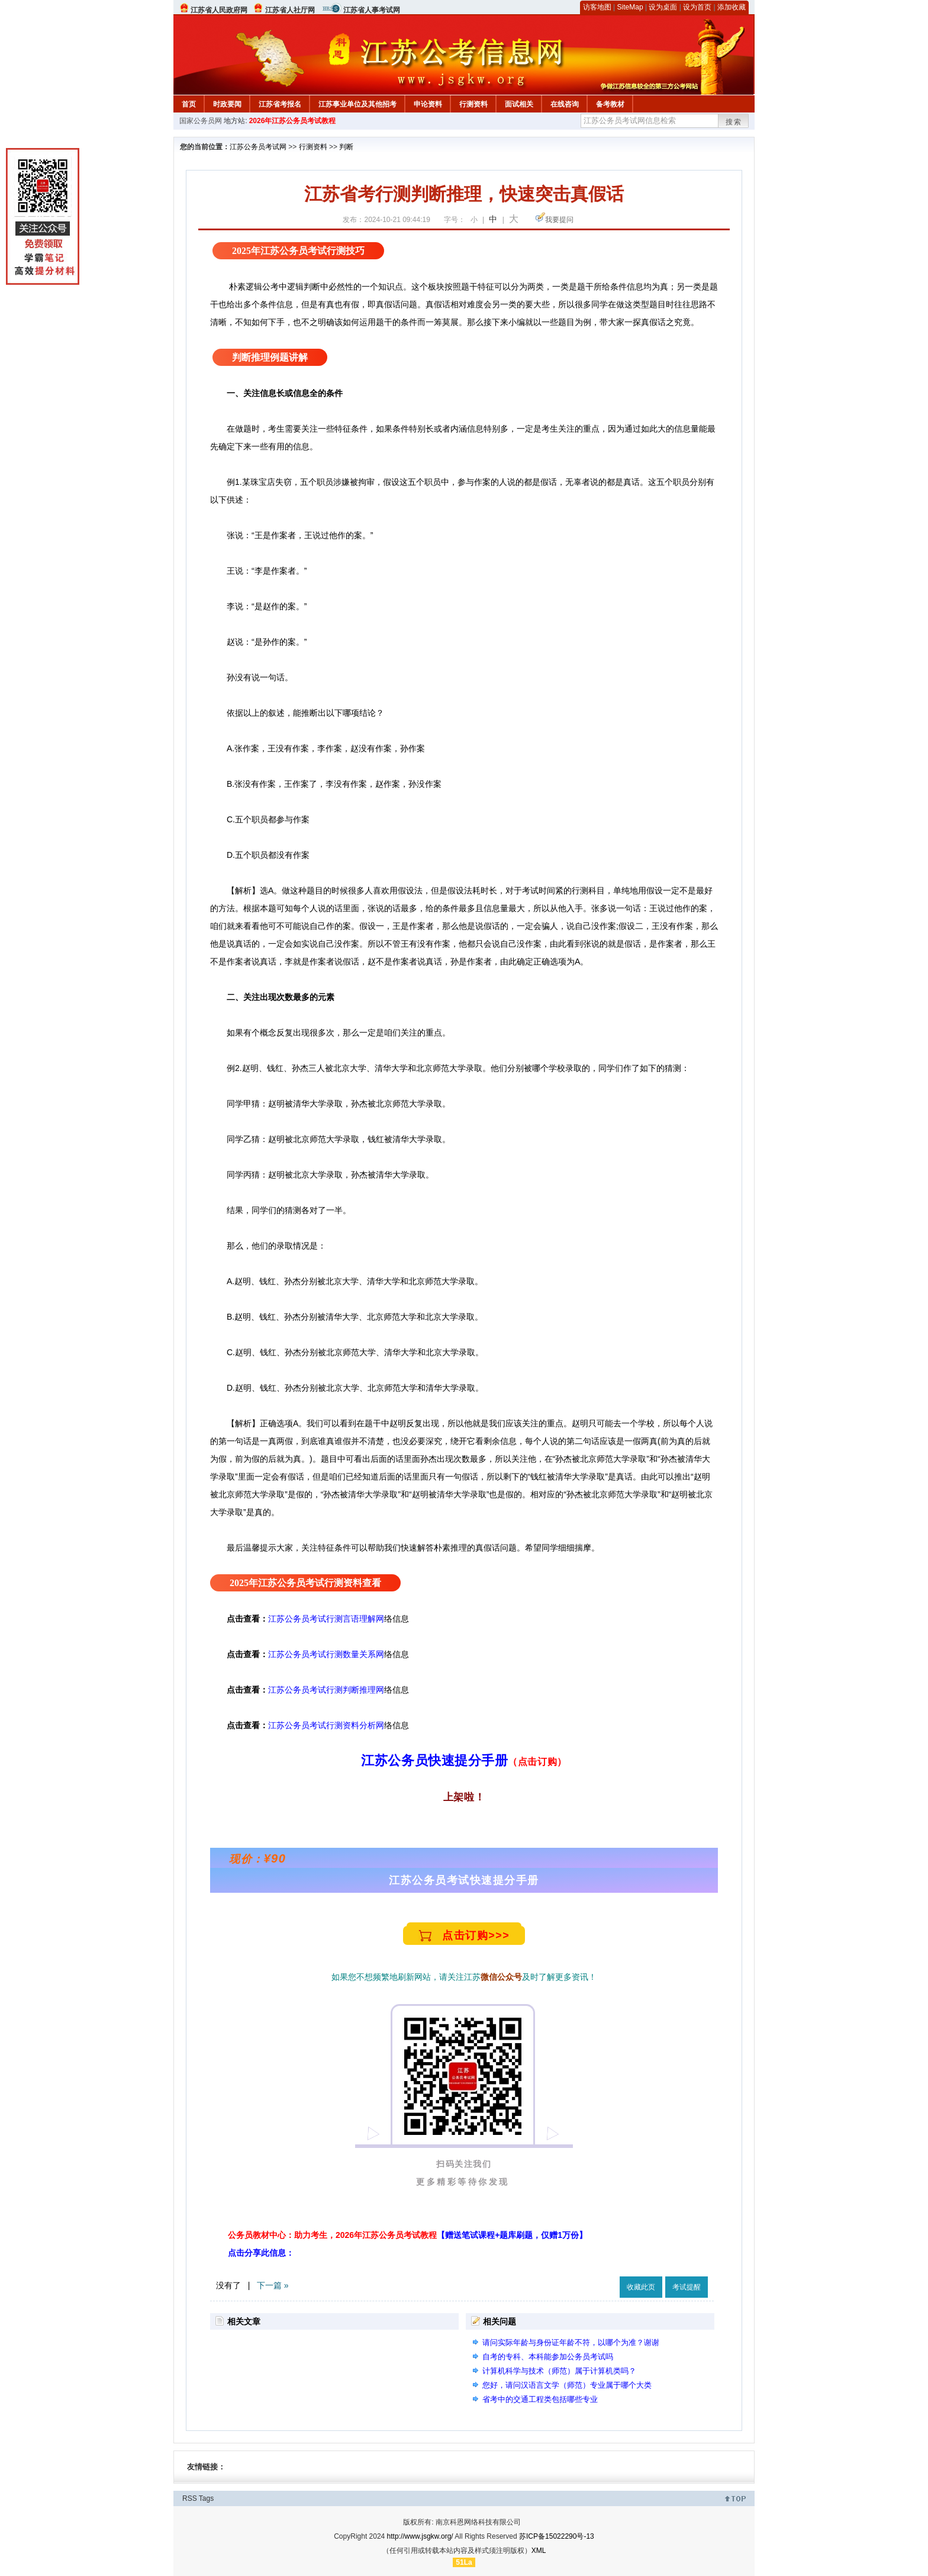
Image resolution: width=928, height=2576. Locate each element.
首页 (189, 104)
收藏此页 (641, 2287)
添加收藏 (731, 7)
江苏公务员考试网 (258, 147)
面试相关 (519, 104)
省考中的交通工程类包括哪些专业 (540, 2399)
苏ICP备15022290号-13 (556, 2536)
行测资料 (473, 104)
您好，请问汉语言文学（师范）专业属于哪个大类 (567, 2385)
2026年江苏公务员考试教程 (292, 121)
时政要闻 (227, 104)
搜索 (734, 122)
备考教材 (610, 104)
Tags (206, 2498)
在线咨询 (564, 104)
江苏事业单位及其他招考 (357, 104)
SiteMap (630, 7)
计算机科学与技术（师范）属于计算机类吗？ (559, 2370)
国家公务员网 (200, 121)
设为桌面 (663, 7)
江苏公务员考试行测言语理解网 (326, 1618)
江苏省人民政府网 (219, 10)
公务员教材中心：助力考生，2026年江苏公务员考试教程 (407, 2235)
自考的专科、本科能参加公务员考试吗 (547, 2356)
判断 (346, 147)
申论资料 (428, 104)
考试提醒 (686, 2287)
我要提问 (559, 220)
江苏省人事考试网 (371, 10)
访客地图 (597, 7)
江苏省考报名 (280, 104)
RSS (189, 2498)
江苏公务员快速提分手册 (434, 1760)
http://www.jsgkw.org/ (420, 2536)
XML (538, 2550)
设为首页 (697, 7)
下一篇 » (273, 2285)
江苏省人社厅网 (290, 10)
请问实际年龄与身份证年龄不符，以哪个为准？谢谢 (570, 2342)
